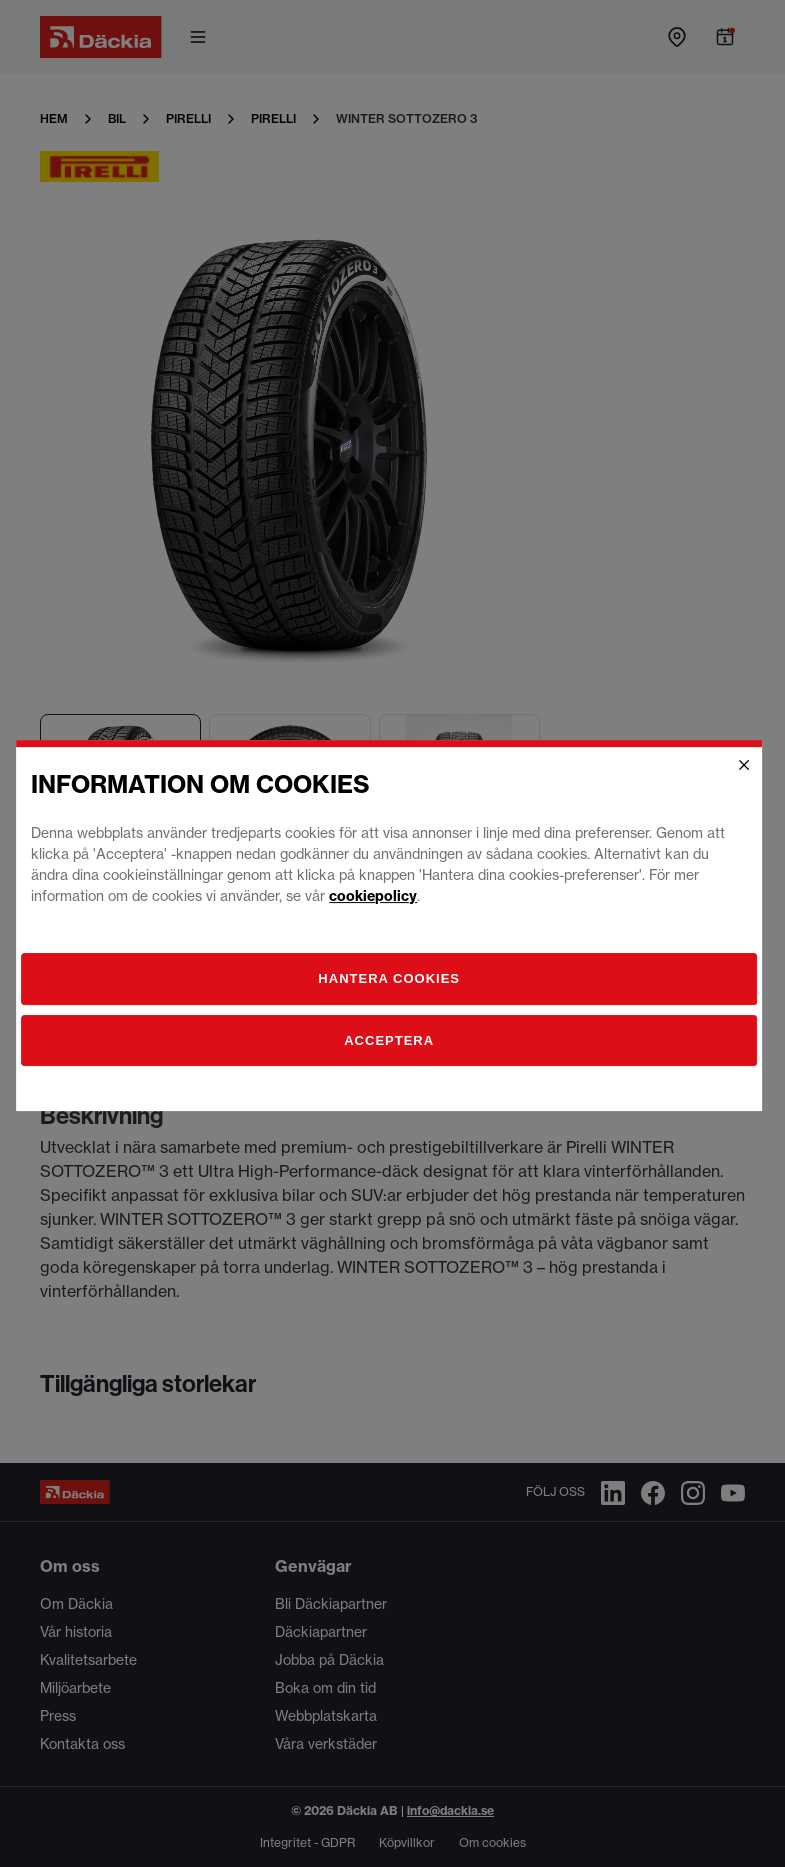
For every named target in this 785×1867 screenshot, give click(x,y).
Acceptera (393, 1048)
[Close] (747, 773)
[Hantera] (393, 987)
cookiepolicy (377, 904)
